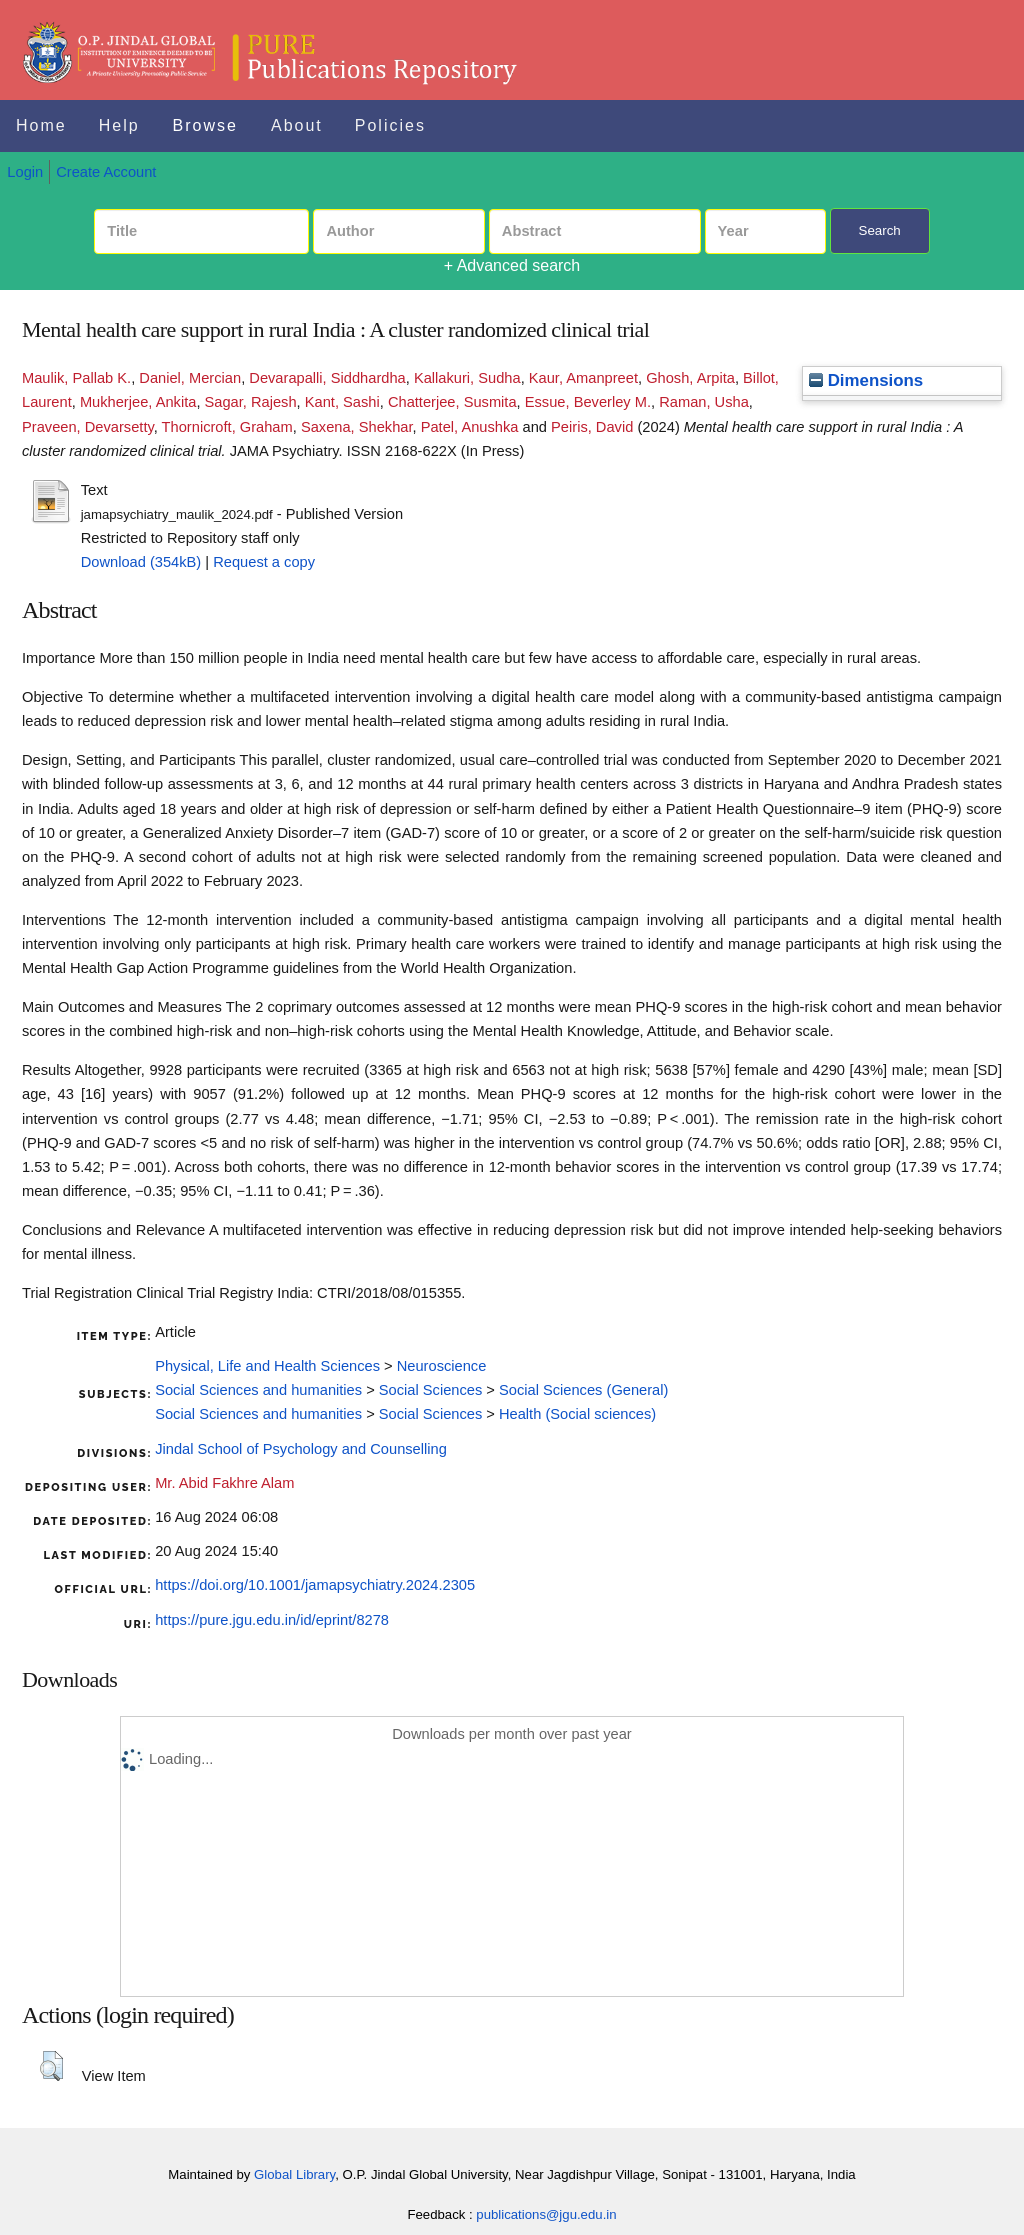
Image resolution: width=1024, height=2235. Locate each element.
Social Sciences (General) (583, 1390)
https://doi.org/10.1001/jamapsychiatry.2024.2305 (315, 1585)
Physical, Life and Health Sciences (267, 1366)
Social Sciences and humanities (258, 1390)
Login (25, 172)
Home (41, 125)
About (297, 125)
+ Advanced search (512, 265)
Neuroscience (442, 1366)
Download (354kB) (141, 562)
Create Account (106, 172)
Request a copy (264, 562)
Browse (205, 125)
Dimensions (866, 380)
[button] (51, 2066)
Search (880, 230)
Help (119, 125)
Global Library (294, 2174)
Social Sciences (430, 1390)
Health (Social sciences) (577, 1414)
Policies (390, 125)
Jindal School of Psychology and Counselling (301, 1449)
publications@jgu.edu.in (546, 2214)
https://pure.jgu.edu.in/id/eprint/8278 (272, 1620)
